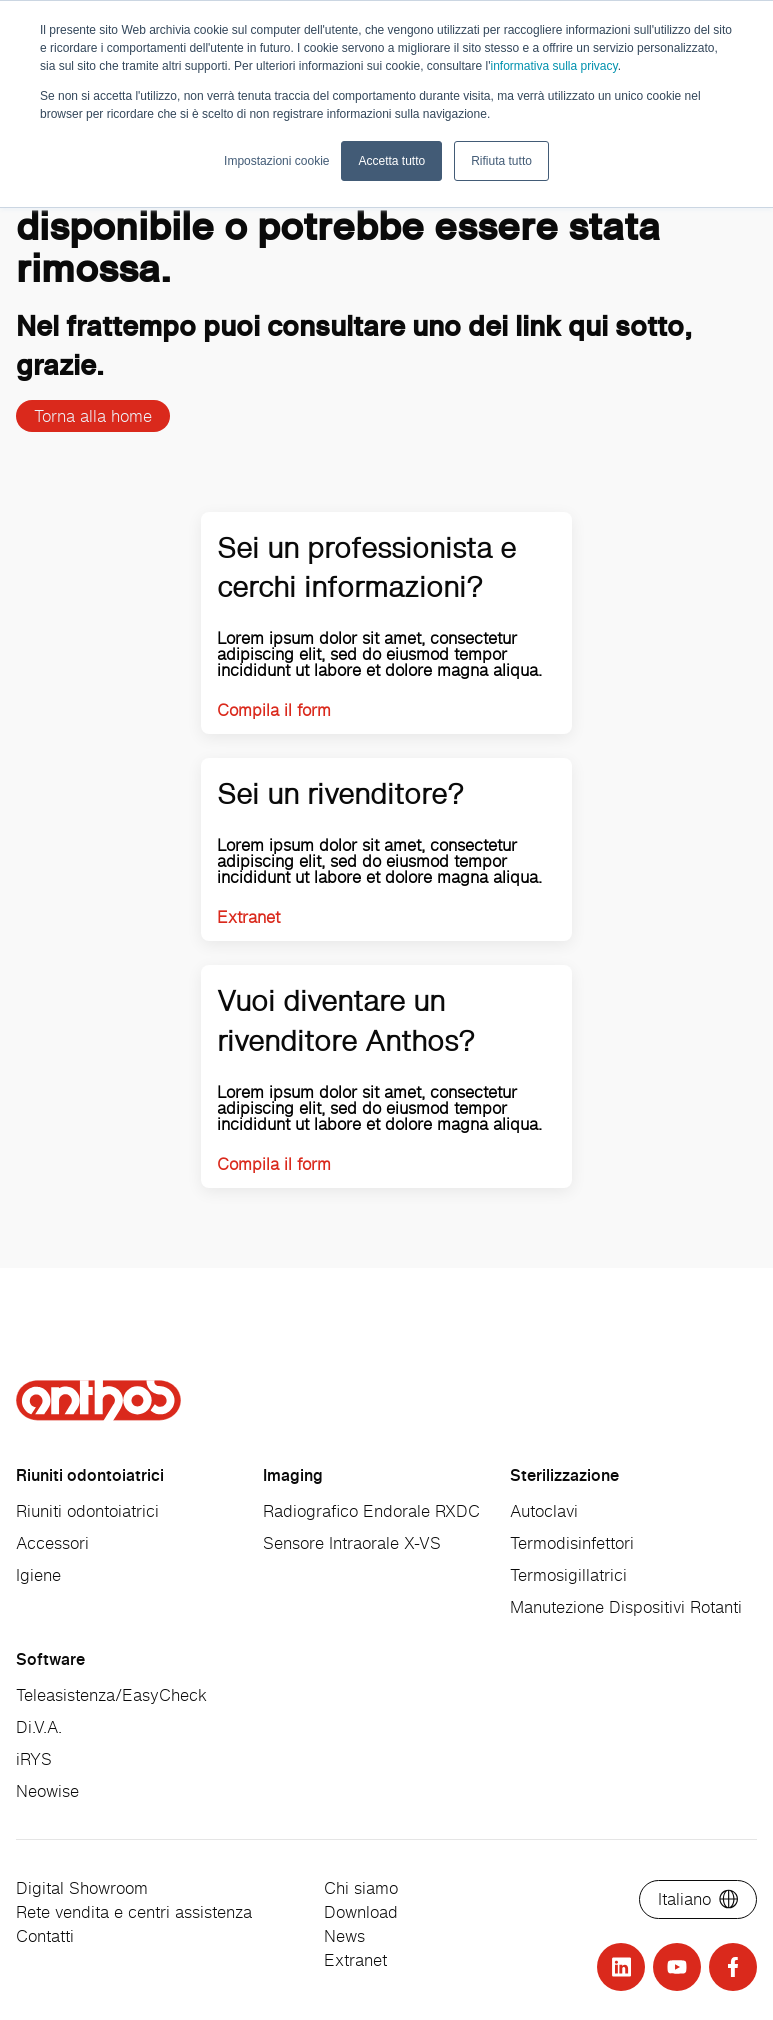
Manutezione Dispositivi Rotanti (626, 1607)
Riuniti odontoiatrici (87, 1511)
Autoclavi (544, 1511)
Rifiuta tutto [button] (501, 161)
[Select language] (698, 1899)
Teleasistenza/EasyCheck (111, 1695)
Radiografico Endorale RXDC (371, 1511)
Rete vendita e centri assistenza (134, 1912)
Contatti (45, 1936)
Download (361, 1912)
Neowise (47, 1791)
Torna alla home (93, 416)
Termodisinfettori (572, 1543)
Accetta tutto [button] (391, 161)
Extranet (248, 917)
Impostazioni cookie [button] (276, 161)
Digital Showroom (82, 1888)
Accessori (52, 1543)
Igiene (38, 1575)
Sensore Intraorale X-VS (352, 1543)
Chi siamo (361, 1888)
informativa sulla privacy (553, 66)
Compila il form (274, 710)
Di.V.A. (39, 1727)
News (344, 1936)
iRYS (34, 1759)
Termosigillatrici (568, 1575)
